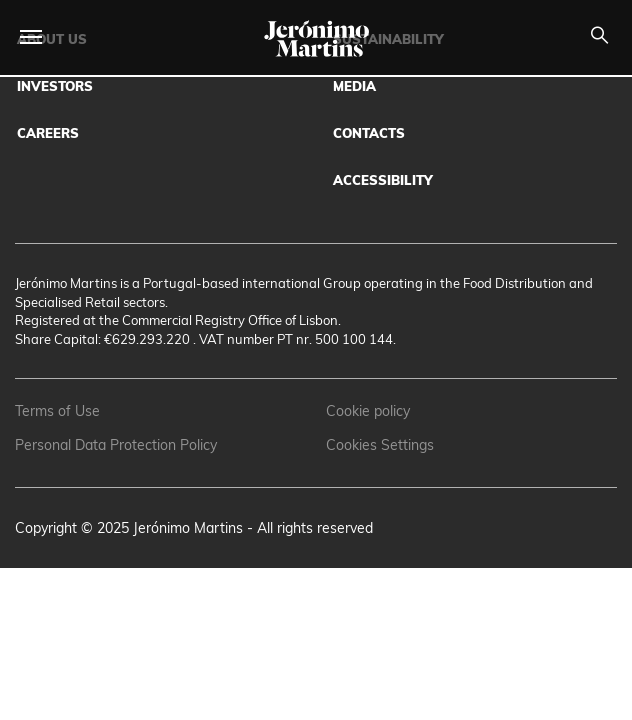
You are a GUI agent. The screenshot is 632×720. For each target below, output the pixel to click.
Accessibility (383, 180)
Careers (48, 133)
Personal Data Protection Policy (116, 445)
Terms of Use (57, 411)
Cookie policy (368, 411)
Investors (55, 86)
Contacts (369, 133)
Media (354, 86)
